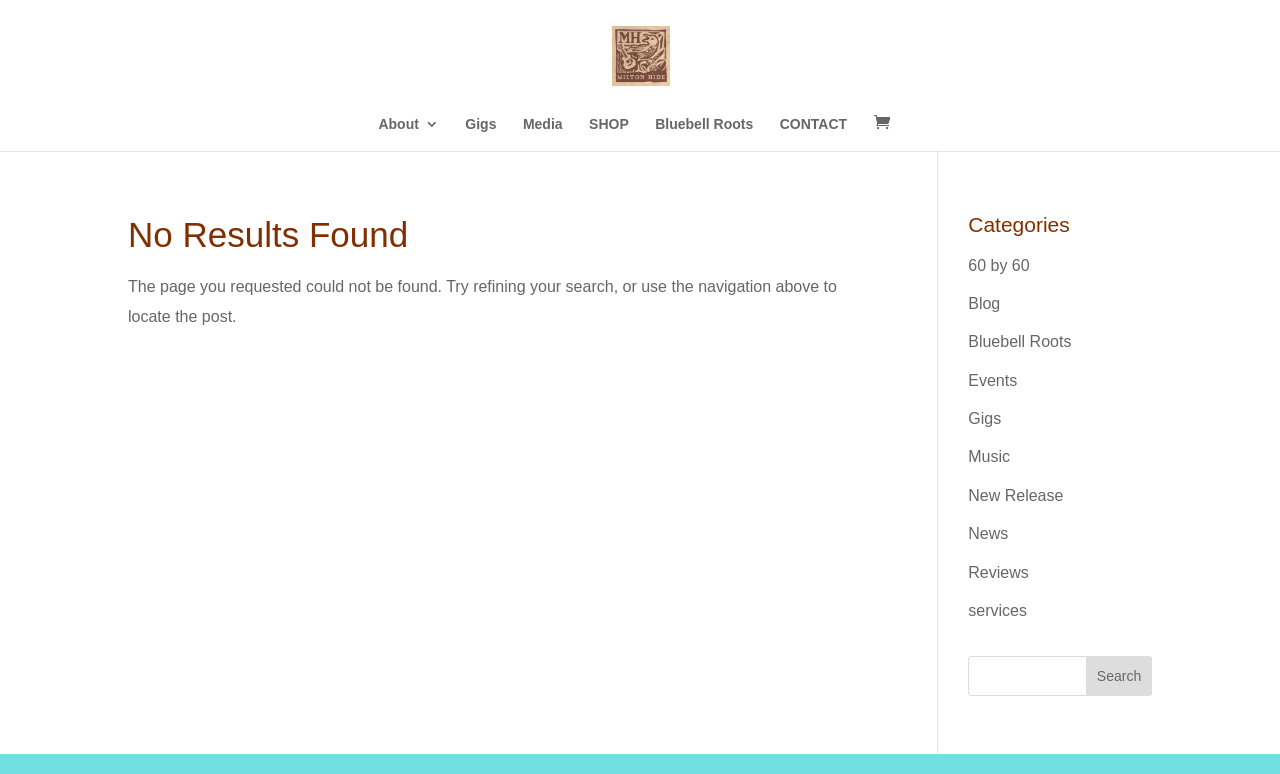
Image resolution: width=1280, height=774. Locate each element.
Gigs (480, 124)
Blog (984, 303)
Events (992, 380)
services (997, 610)
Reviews (998, 572)
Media (543, 124)
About (398, 124)
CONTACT (813, 124)
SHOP (609, 124)
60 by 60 (998, 265)
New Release (1015, 495)
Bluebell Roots (704, 124)
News (988, 533)
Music (989, 456)
